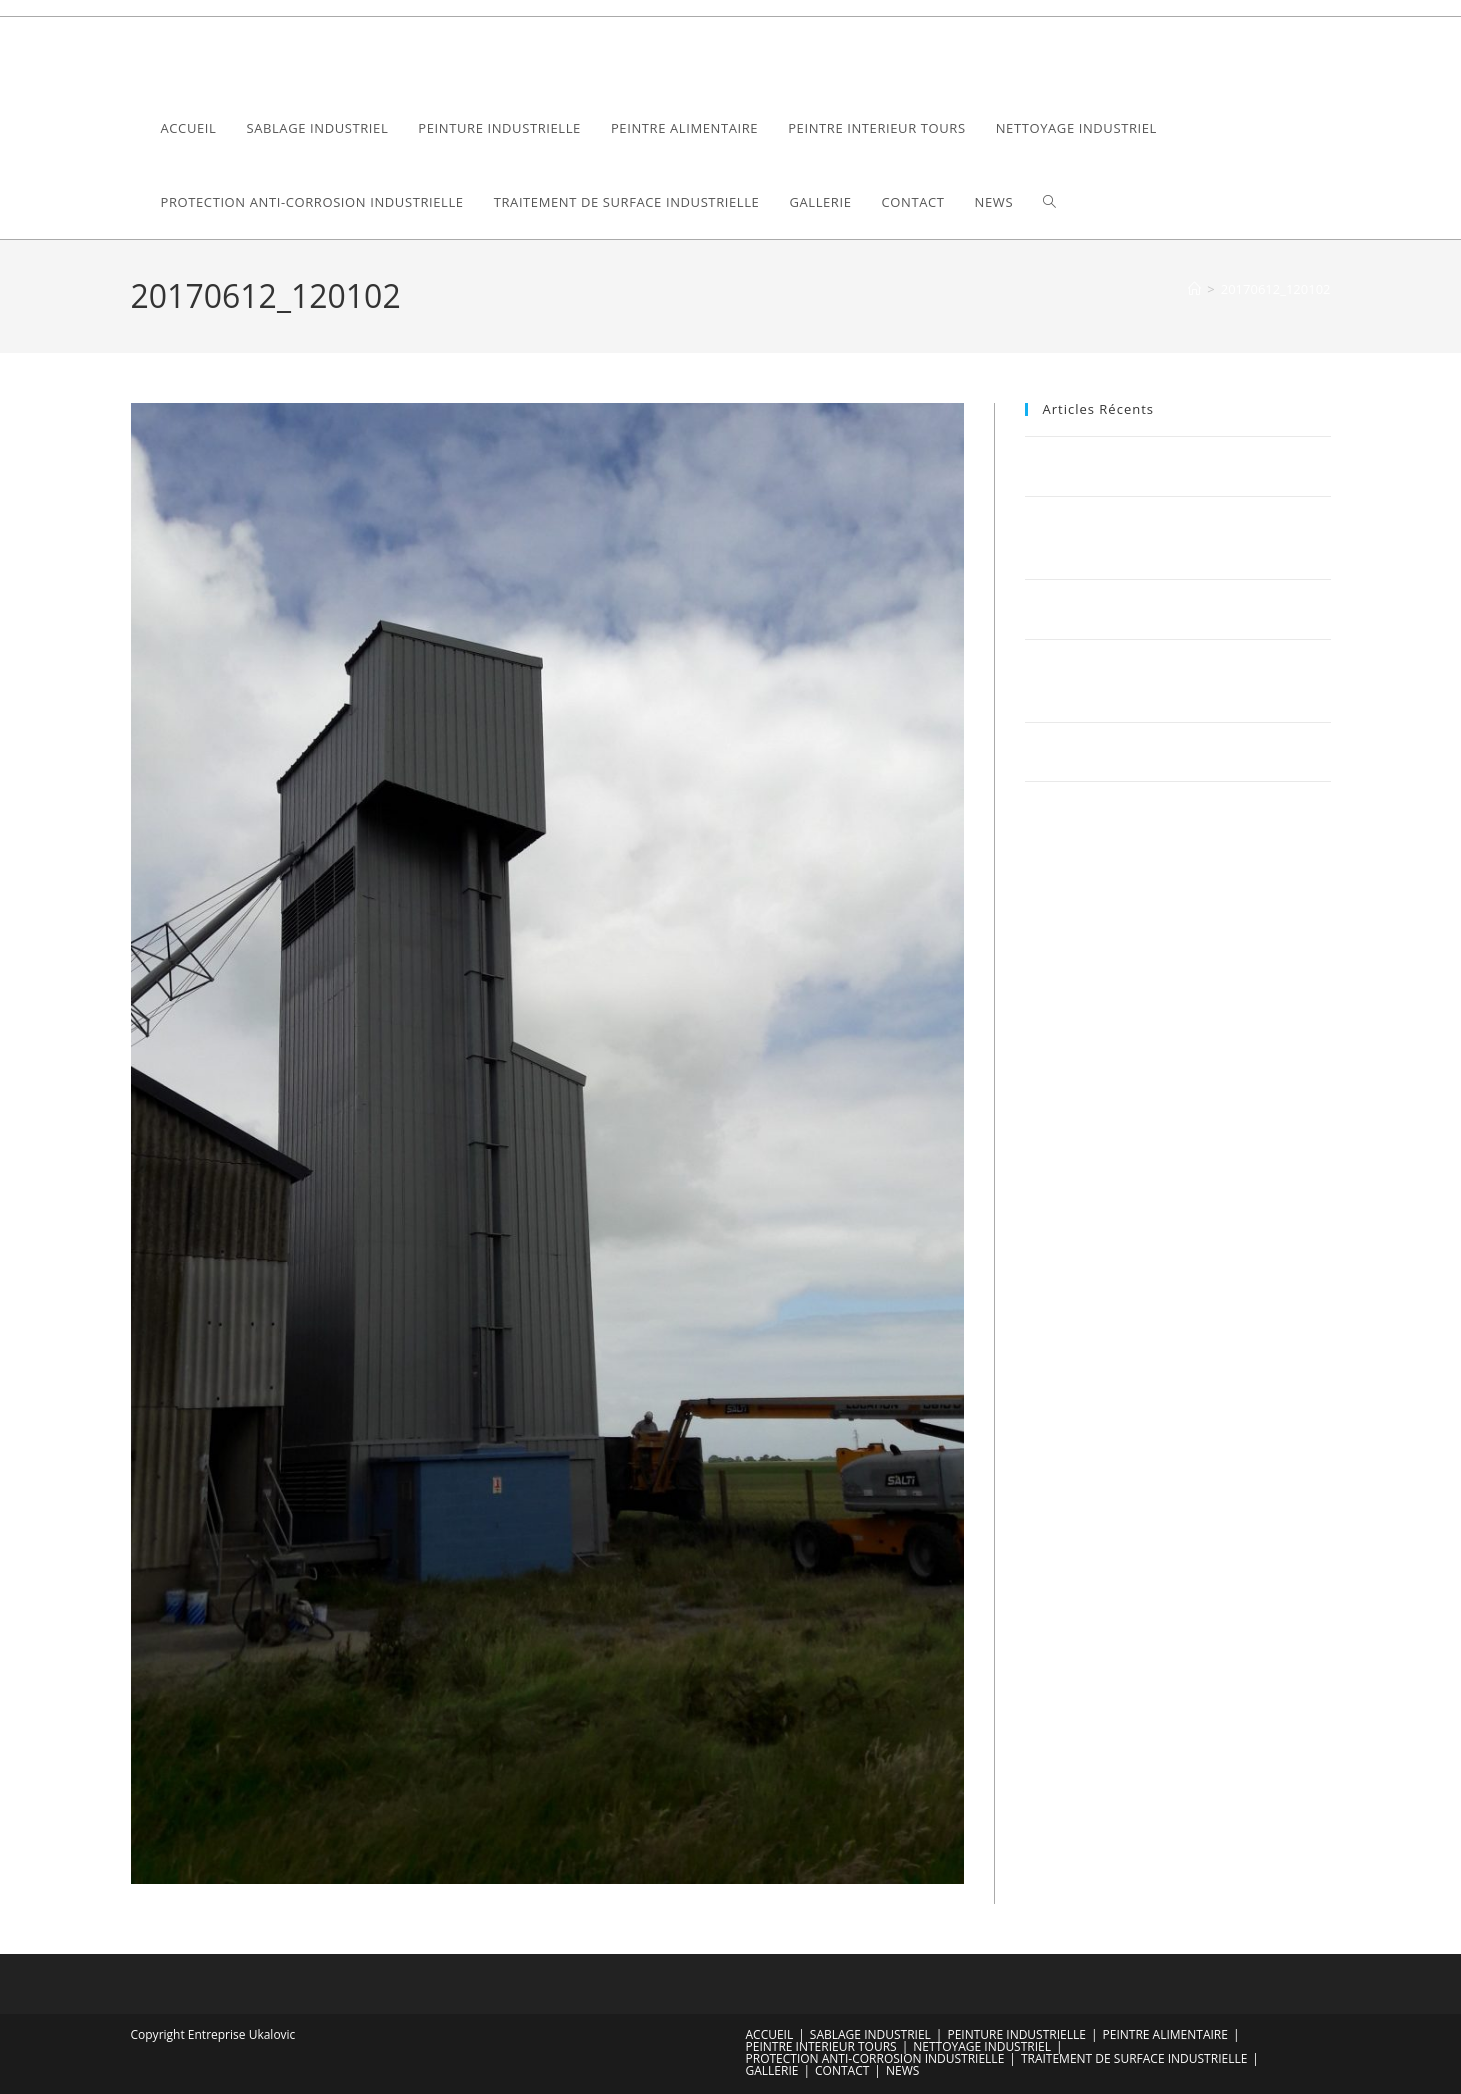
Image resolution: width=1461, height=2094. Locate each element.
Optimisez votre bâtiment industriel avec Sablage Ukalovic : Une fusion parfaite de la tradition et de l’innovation (1174, 680)
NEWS (902, 2070)
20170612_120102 (1276, 289)
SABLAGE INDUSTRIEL (870, 2034)
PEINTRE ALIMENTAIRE (1165, 2034)
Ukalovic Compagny (240, 53)
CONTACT (842, 2070)
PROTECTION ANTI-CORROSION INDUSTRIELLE (875, 2058)
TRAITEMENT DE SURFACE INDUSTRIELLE (1134, 2058)
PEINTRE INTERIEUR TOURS (821, 2046)
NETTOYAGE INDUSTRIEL (982, 2046)
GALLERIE (772, 2070)
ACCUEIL (770, 2034)
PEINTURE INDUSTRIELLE (1016, 2034)
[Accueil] (1194, 289)
